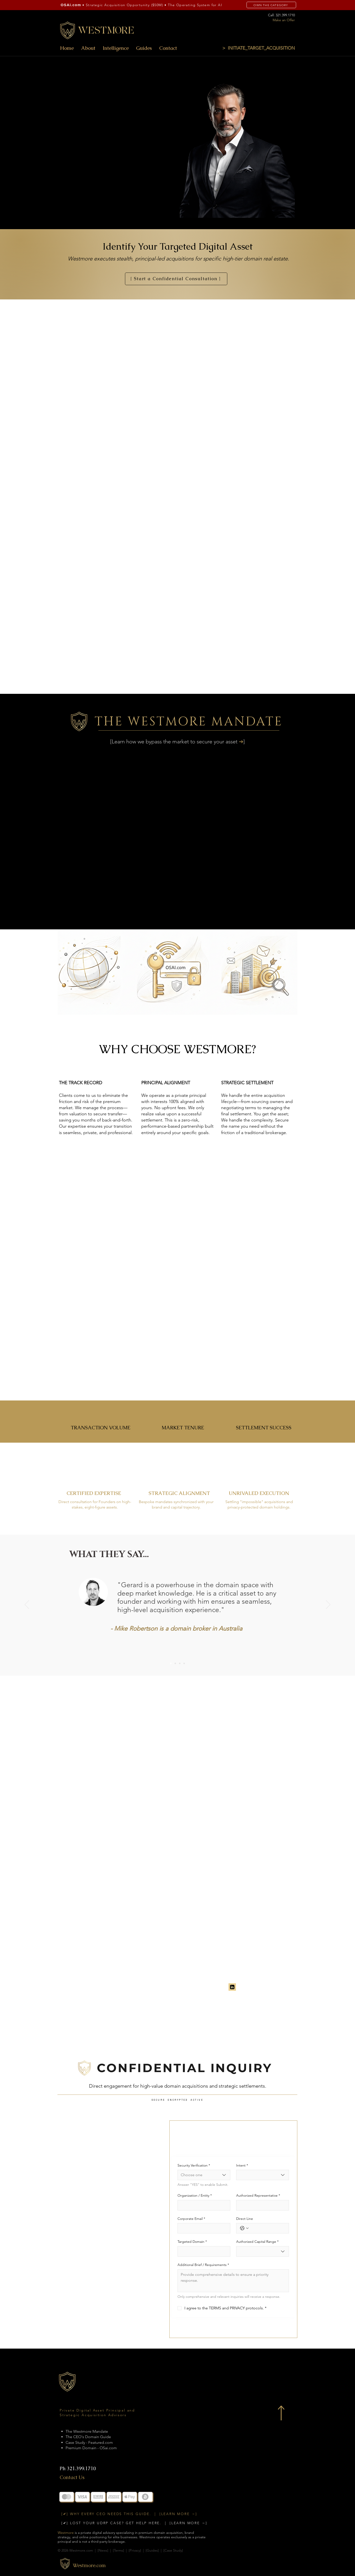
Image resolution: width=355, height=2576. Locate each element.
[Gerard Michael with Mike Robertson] (171, 1663)
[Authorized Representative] (261, 2205)
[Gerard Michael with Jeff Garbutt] (179, 1663)
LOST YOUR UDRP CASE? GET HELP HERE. (115, 2523)
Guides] (153, 2550)
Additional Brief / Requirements (203, 2265)
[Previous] (27, 1605)
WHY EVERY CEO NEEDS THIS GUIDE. (110, 2514)
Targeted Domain (192, 2241)
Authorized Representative (258, 2195)
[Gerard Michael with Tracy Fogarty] (175, 1663)
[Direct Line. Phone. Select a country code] (244, 2228)
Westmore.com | (83, 2550)
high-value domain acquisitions (173, 2086)
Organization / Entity (195, 2195)
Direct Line (244, 2218)
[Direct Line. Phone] (267, 2228)
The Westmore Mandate (87, 2431)
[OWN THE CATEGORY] (271, 5)
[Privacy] (135, 2550)
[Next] (328, 1605)
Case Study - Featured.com (89, 2442)
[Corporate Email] (202, 2228)
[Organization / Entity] (202, 2205)
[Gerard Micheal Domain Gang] (184, 1663)
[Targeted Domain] (202, 2251)
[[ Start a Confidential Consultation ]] (176, 279)
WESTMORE (106, 30)
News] (103, 2550)
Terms (118, 2550)
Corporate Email (191, 2218)
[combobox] (204, 2175)
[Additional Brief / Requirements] (233, 2281)
